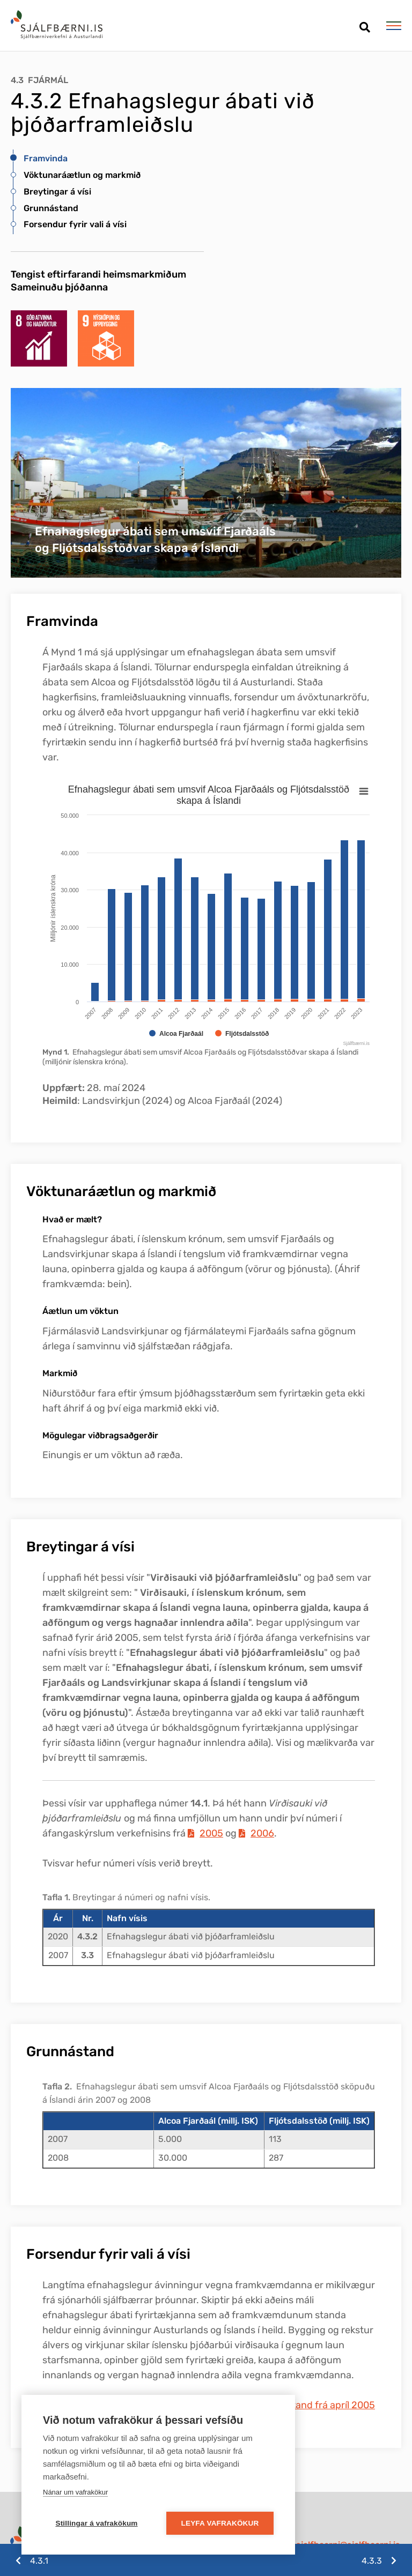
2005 (211, 1833)
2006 (262, 1833)
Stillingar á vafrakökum (96, 2523)
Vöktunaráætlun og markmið (82, 175)
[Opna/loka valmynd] (393, 25)
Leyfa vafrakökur (220, 2523)
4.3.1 (39, 2561)
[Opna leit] (364, 23)
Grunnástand (51, 208)
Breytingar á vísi (57, 191)
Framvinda (46, 158)
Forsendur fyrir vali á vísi (75, 224)
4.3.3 (372, 2561)
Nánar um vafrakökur (75, 2492)
